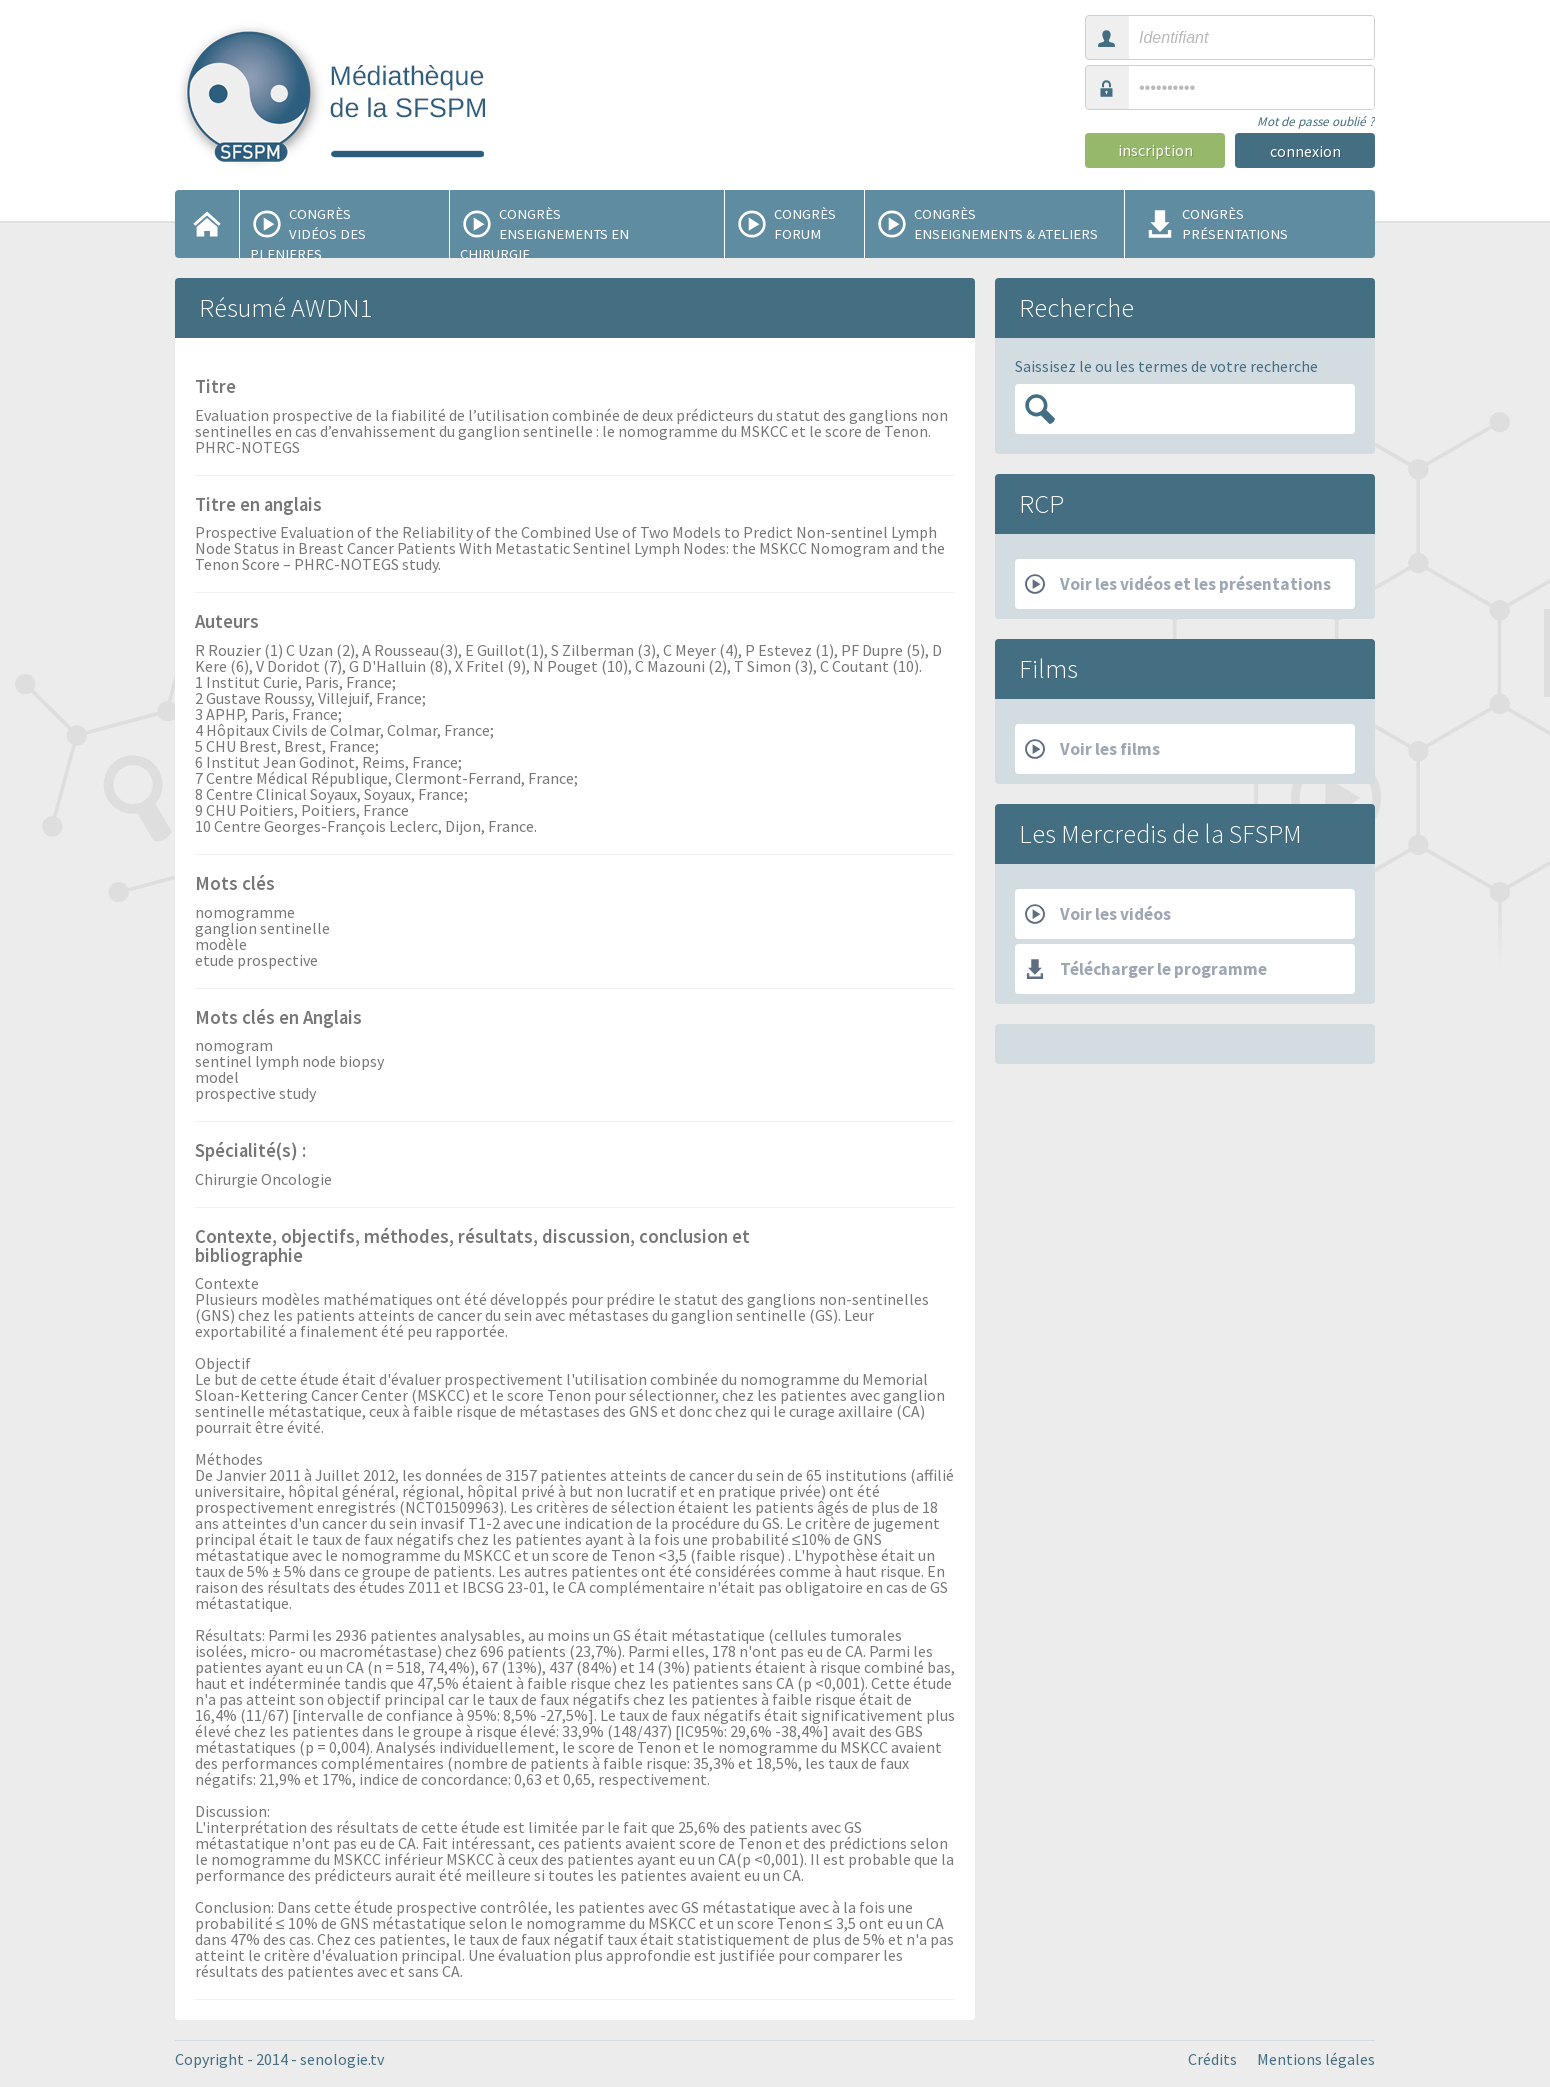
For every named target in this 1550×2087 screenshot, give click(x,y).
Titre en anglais (258, 506)
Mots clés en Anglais (278, 1019)
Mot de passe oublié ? (1316, 121)
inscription (1155, 150)
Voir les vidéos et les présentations (1178, 584)
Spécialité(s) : (250, 1152)
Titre (215, 388)
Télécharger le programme (1146, 969)
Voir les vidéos (1098, 914)
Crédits (1212, 2059)
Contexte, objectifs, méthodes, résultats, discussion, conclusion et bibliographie (472, 1247)
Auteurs (227, 623)
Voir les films (1092, 749)
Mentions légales (1316, 2059)
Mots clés (235, 885)
